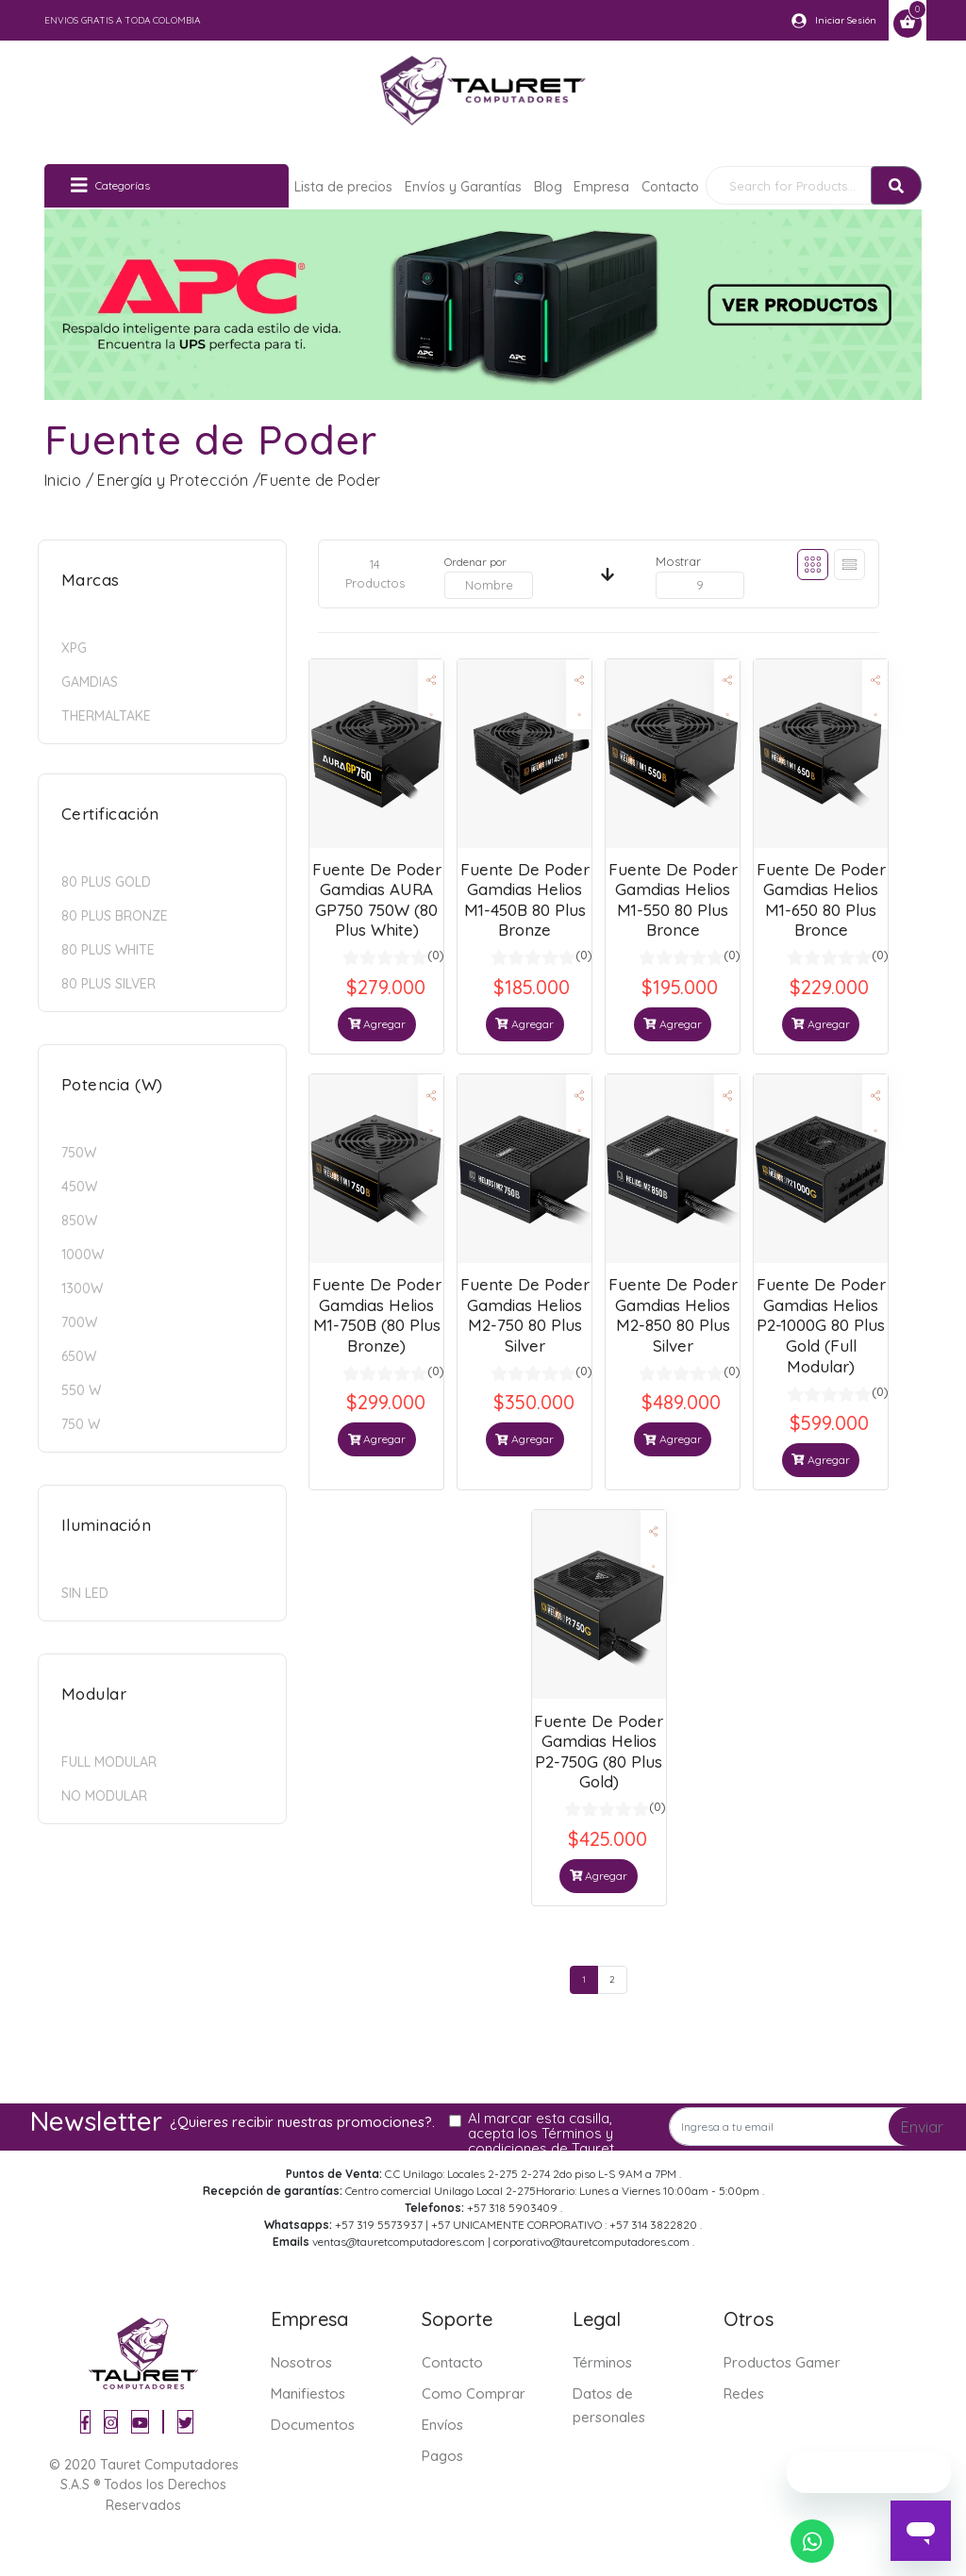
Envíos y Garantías (463, 186)
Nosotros (301, 2362)
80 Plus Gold (106, 881)
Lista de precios (343, 186)
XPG (74, 648)
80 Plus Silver (108, 983)
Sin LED (84, 1593)
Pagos (442, 2456)
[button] (430, 680)
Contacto (670, 186)
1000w (82, 1254)
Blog (548, 186)
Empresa (601, 186)
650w (78, 1356)
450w (79, 1186)
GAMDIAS (89, 681)
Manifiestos (308, 2393)
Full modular (109, 1761)
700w (79, 1322)
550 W (81, 1390)
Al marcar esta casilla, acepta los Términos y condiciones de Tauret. (542, 2133)
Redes (744, 2393)
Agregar (377, 1024)
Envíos (442, 2425)
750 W (80, 1424)
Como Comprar (473, 2393)
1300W (82, 1288)
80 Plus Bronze (114, 915)
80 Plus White (108, 949)
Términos (602, 2362)
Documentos (313, 2425)
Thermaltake (106, 715)
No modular (104, 1795)
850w (79, 1220)
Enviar (922, 2127)
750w (78, 1152)
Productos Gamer (782, 2362)
